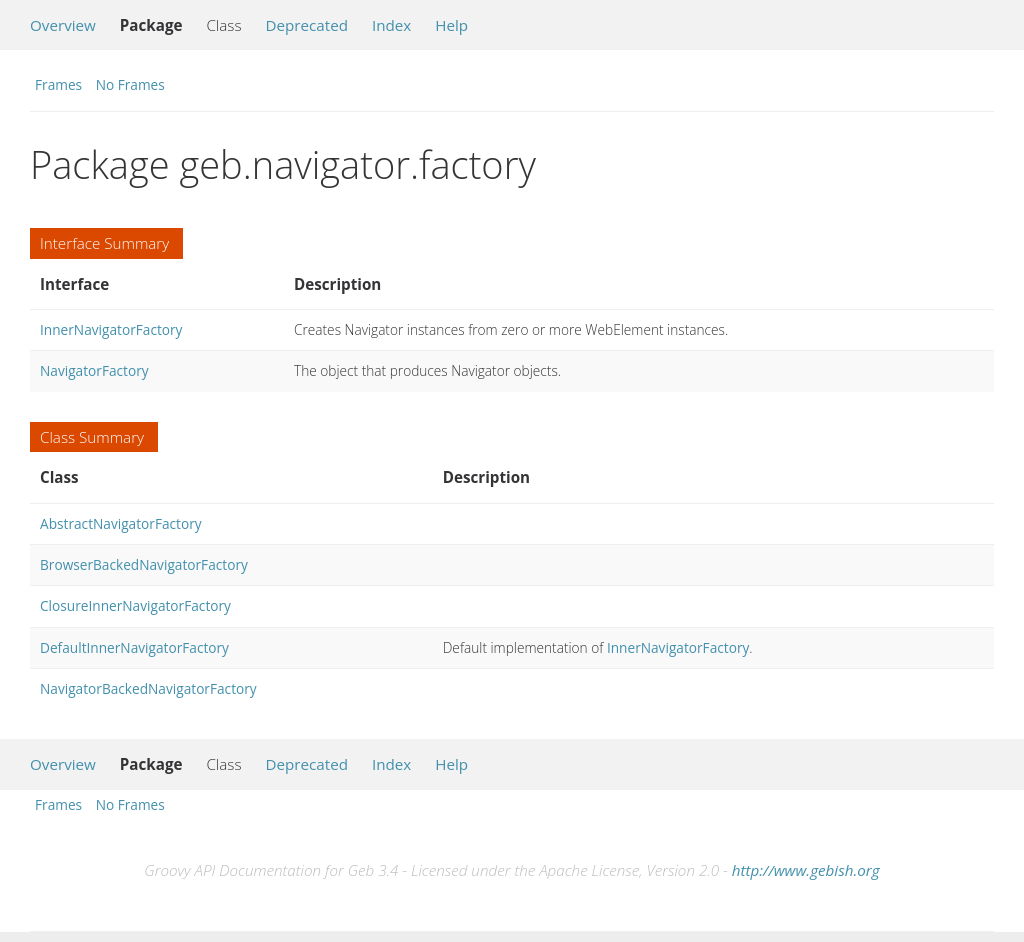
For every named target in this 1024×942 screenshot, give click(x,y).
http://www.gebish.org (806, 870)
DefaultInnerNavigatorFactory (134, 647)
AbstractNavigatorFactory (121, 523)
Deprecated (306, 25)
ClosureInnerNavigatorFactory (135, 605)
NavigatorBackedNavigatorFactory (148, 688)
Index (391, 25)
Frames (58, 84)
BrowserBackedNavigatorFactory (144, 564)
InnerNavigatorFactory (111, 329)
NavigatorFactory (94, 370)
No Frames (130, 84)
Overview (63, 25)
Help (451, 25)
